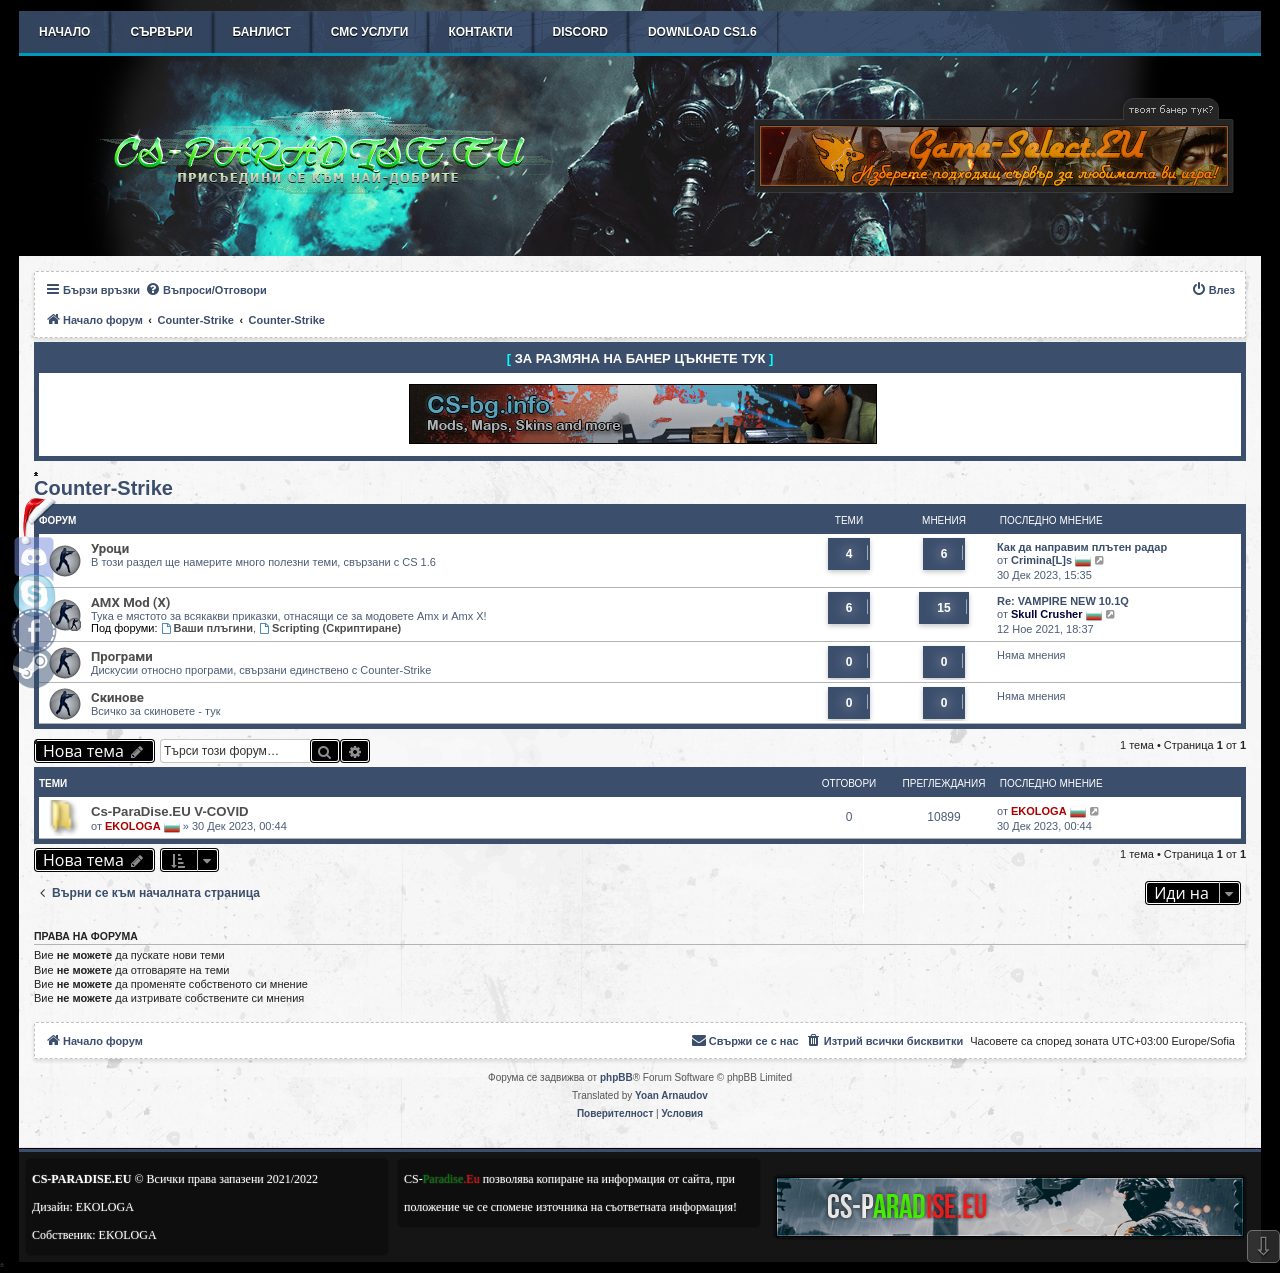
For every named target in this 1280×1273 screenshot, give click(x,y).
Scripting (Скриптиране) (330, 628)
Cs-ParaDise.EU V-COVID (170, 811)
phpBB (616, 1077)
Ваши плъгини (207, 628)
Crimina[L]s (1041, 560)
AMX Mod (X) (130, 602)
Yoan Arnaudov (671, 1095)
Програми (122, 656)
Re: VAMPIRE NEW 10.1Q (1063, 601)
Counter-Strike (103, 488)
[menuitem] (206, 290)
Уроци (110, 548)
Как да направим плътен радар (1082, 547)
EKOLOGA (133, 826)
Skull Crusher (1047, 614)
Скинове (117, 697)
